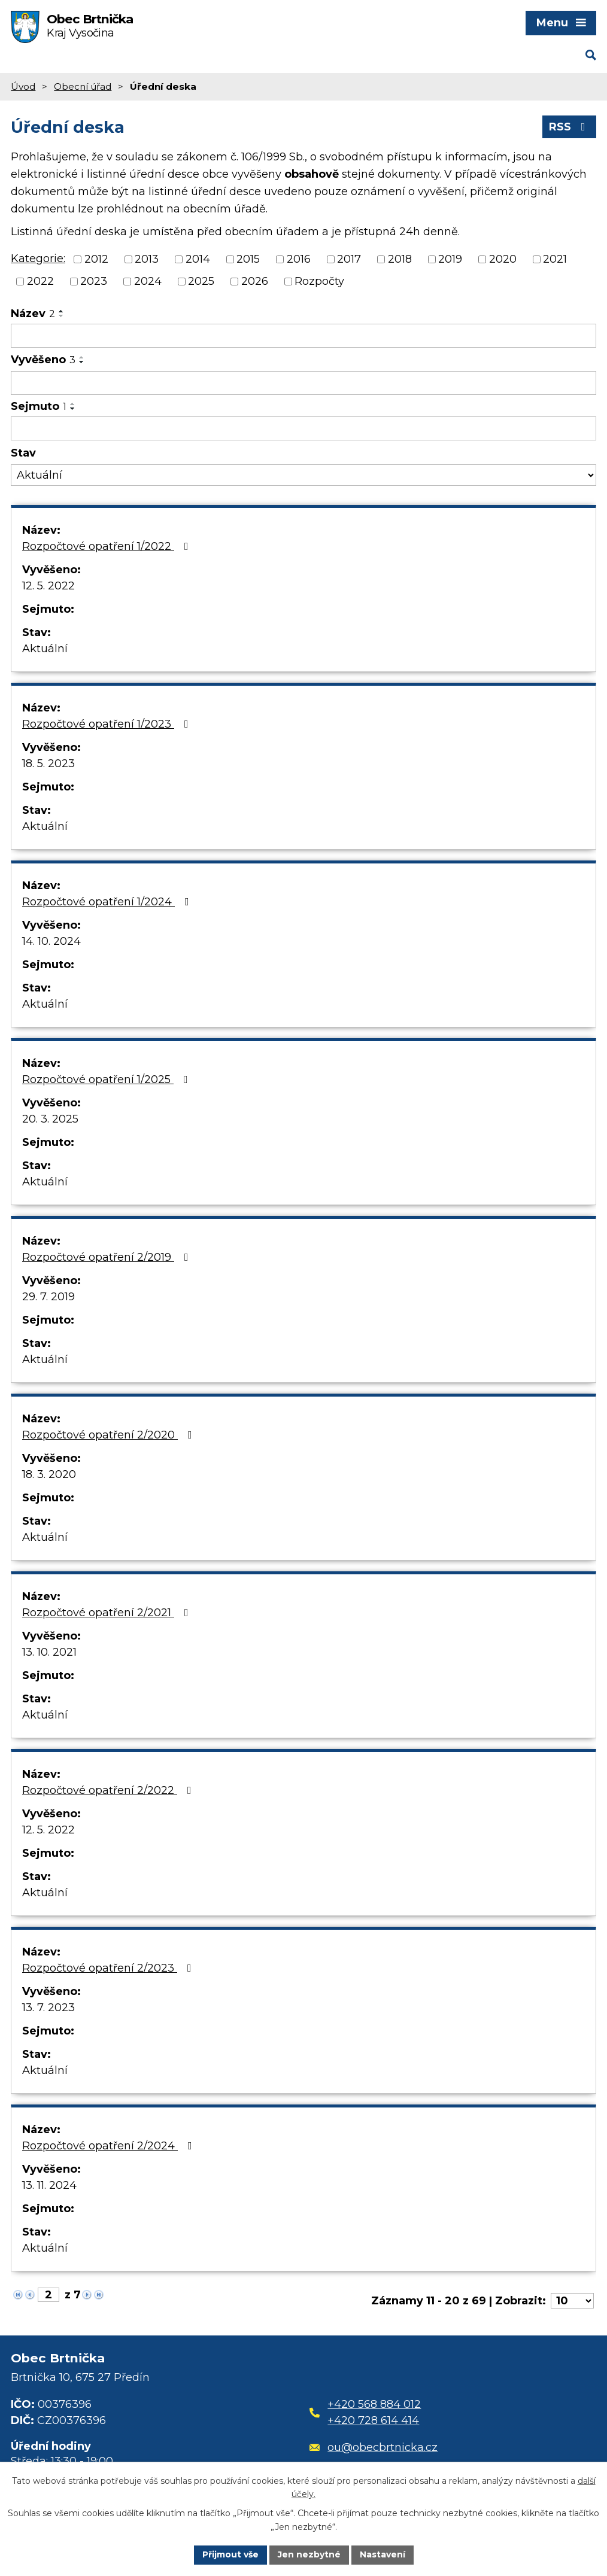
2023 (93, 281)
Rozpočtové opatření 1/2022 (107, 546)
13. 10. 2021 (49, 1652)
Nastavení (382, 2554)
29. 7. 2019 (48, 1296)
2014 (198, 259)
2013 (147, 259)
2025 (201, 281)
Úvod (23, 86)
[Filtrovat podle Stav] (303, 475)
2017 (349, 259)
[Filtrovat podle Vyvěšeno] (303, 383)
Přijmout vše (230, 2554)
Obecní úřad (82, 86)
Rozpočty (319, 281)
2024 (148, 281)
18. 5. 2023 (48, 763)
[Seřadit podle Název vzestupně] (61, 311)
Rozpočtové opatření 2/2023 (109, 1968)
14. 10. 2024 (51, 941)
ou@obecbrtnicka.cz (373, 2447)
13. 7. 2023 (48, 2007)
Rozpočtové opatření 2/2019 (107, 1257)
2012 (96, 259)
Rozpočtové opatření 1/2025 (107, 1079)
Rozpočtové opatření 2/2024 (109, 2145)
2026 (254, 281)
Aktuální (45, 648)
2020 (503, 259)
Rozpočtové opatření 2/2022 (109, 1790)
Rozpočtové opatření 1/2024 (108, 901)
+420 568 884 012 (374, 2404)
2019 (450, 259)
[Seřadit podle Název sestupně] (61, 316)
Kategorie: (38, 258)
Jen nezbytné (309, 2554)
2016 (299, 259)
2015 (248, 259)
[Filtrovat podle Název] (303, 336)
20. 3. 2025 (50, 1119)
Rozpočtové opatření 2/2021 (107, 1612)
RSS (569, 126)
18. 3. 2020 (49, 1474)
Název (33, 313)
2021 (555, 259)
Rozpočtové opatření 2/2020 (109, 1434)
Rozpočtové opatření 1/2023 (107, 724)
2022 (40, 281)
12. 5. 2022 (48, 585)
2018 (400, 259)
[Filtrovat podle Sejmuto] (303, 428)
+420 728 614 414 (373, 2420)
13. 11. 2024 (49, 2185)
